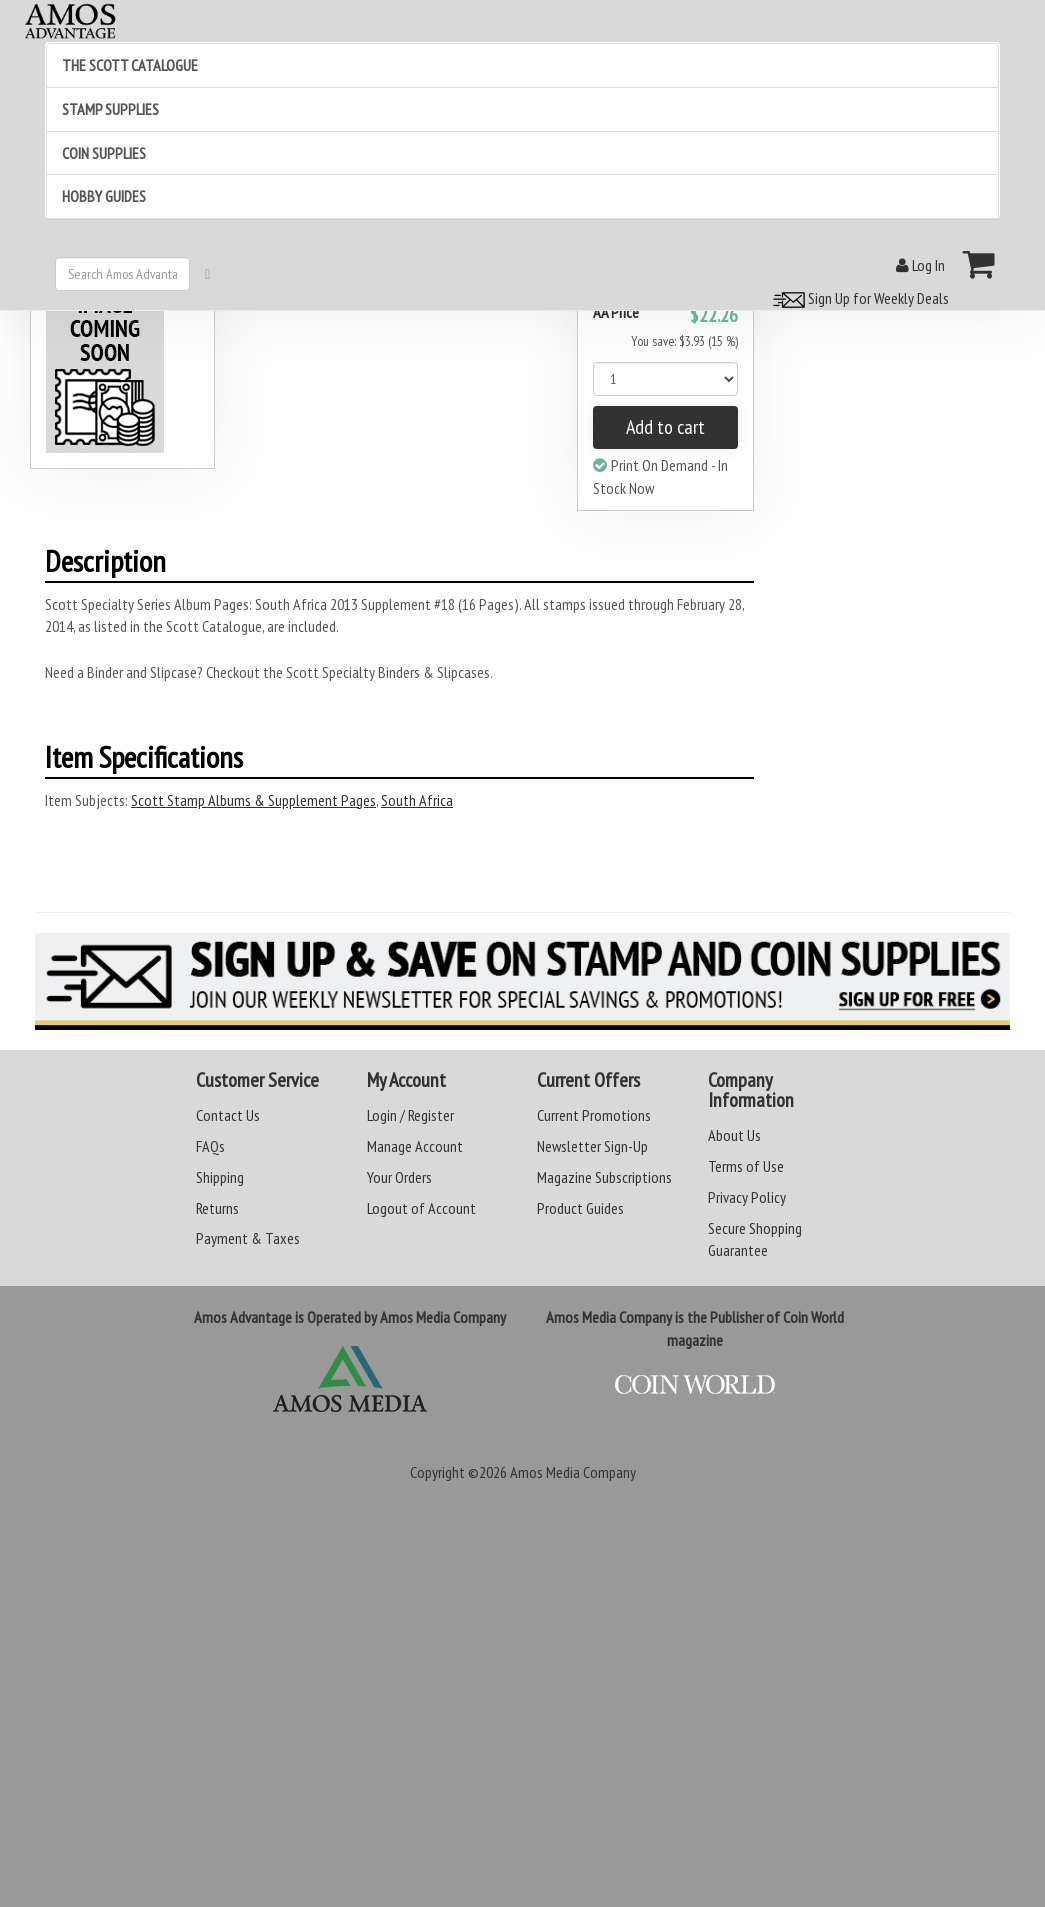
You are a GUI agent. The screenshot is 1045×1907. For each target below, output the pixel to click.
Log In (920, 265)
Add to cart (665, 427)
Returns (217, 1208)
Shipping (220, 1177)
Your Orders (399, 1177)
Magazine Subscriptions (604, 1177)
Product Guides (580, 1208)
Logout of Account (421, 1208)
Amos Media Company (573, 1472)
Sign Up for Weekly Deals (858, 298)
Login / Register (410, 1115)
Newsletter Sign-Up (592, 1146)
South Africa (417, 800)
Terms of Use (746, 1166)
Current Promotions (594, 1115)
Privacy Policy (747, 1197)
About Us (734, 1135)
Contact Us (228, 1115)
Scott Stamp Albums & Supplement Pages (253, 800)
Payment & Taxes (248, 1238)
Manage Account (415, 1146)
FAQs (210, 1146)
